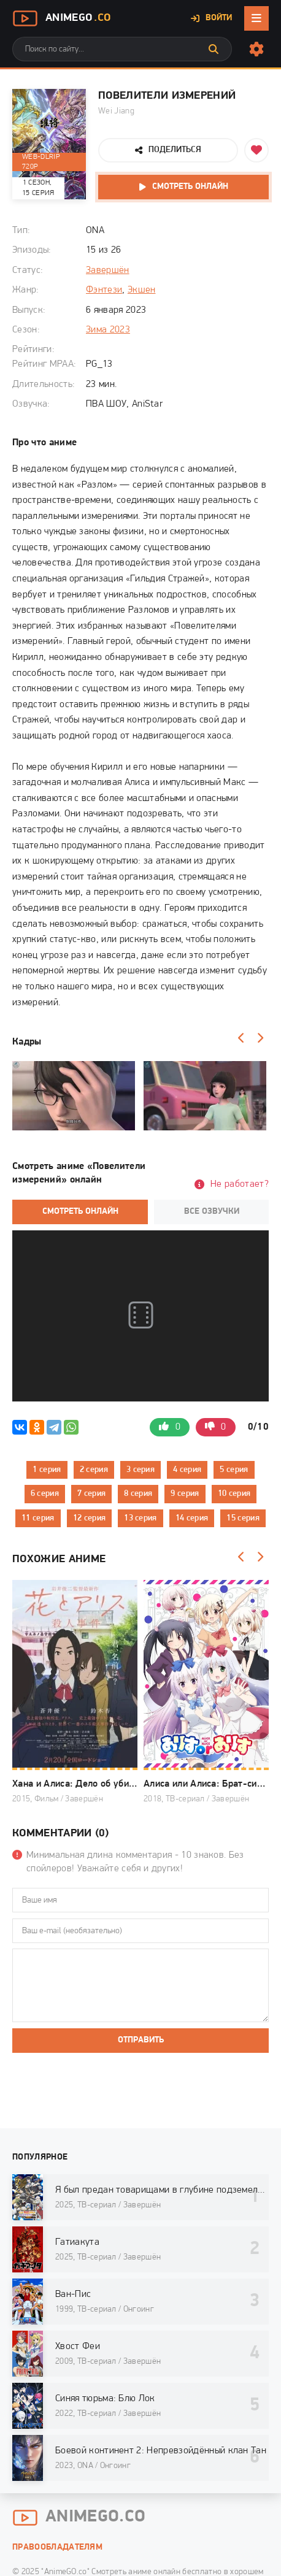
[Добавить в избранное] (256, 150)
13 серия (140, 1518)
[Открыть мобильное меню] (256, 18)
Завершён (107, 270)
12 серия (89, 1518)
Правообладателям (57, 2547)
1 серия (47, 1469)
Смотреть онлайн (190, 186)
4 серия (187, 1469)
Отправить (141, 2040)
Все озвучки (211, 1211)
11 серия (38, 1518)
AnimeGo (61, 18)
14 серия (192, 1518)
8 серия (138, 1493)
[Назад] (241, 1038)
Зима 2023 (108, 330)
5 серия (234, 1469)
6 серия (45, 1493)
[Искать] (213, 49)
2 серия (94, 1469)
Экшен (142, 290)
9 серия (185, 1493)
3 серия (140, 1469)
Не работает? (239, 1184)
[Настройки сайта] (256, 49)
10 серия (234, 1493)
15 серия (243, 1518)
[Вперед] (259, 1038)
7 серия (91, 1493)
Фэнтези (104, 290)
